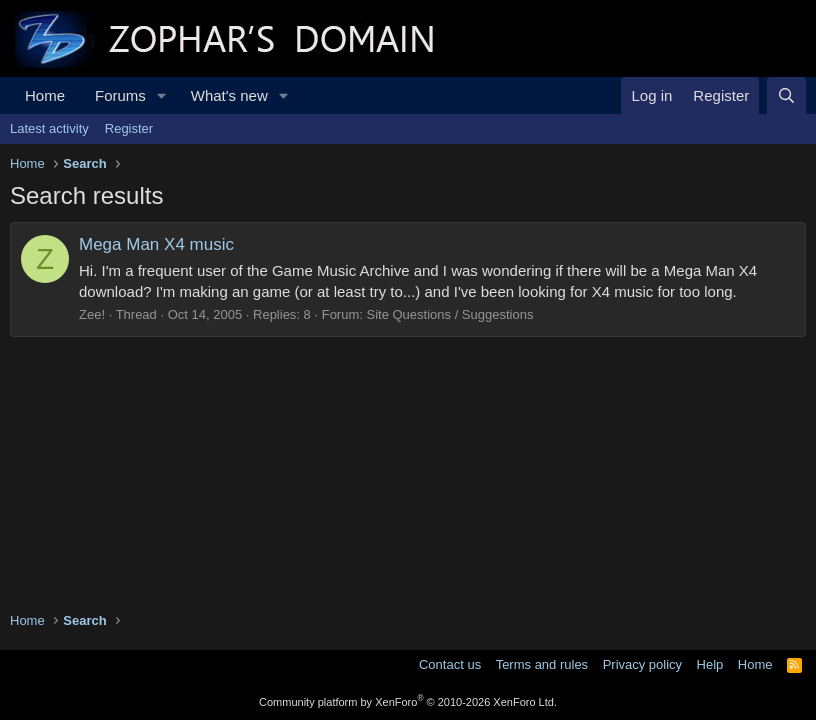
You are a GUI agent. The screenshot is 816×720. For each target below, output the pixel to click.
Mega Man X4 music (156, 244)
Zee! (92, 314)
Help (710, 664)
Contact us (450, 664)
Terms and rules (542, 664)
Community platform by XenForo (408, 702)
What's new (229, 95)
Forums (120, 95)
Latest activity (49, 128)
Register (129, 128)
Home (45, 95)
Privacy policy (642, 664)
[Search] (786, 95)
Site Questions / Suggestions (449, 314)
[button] (162, 95)
